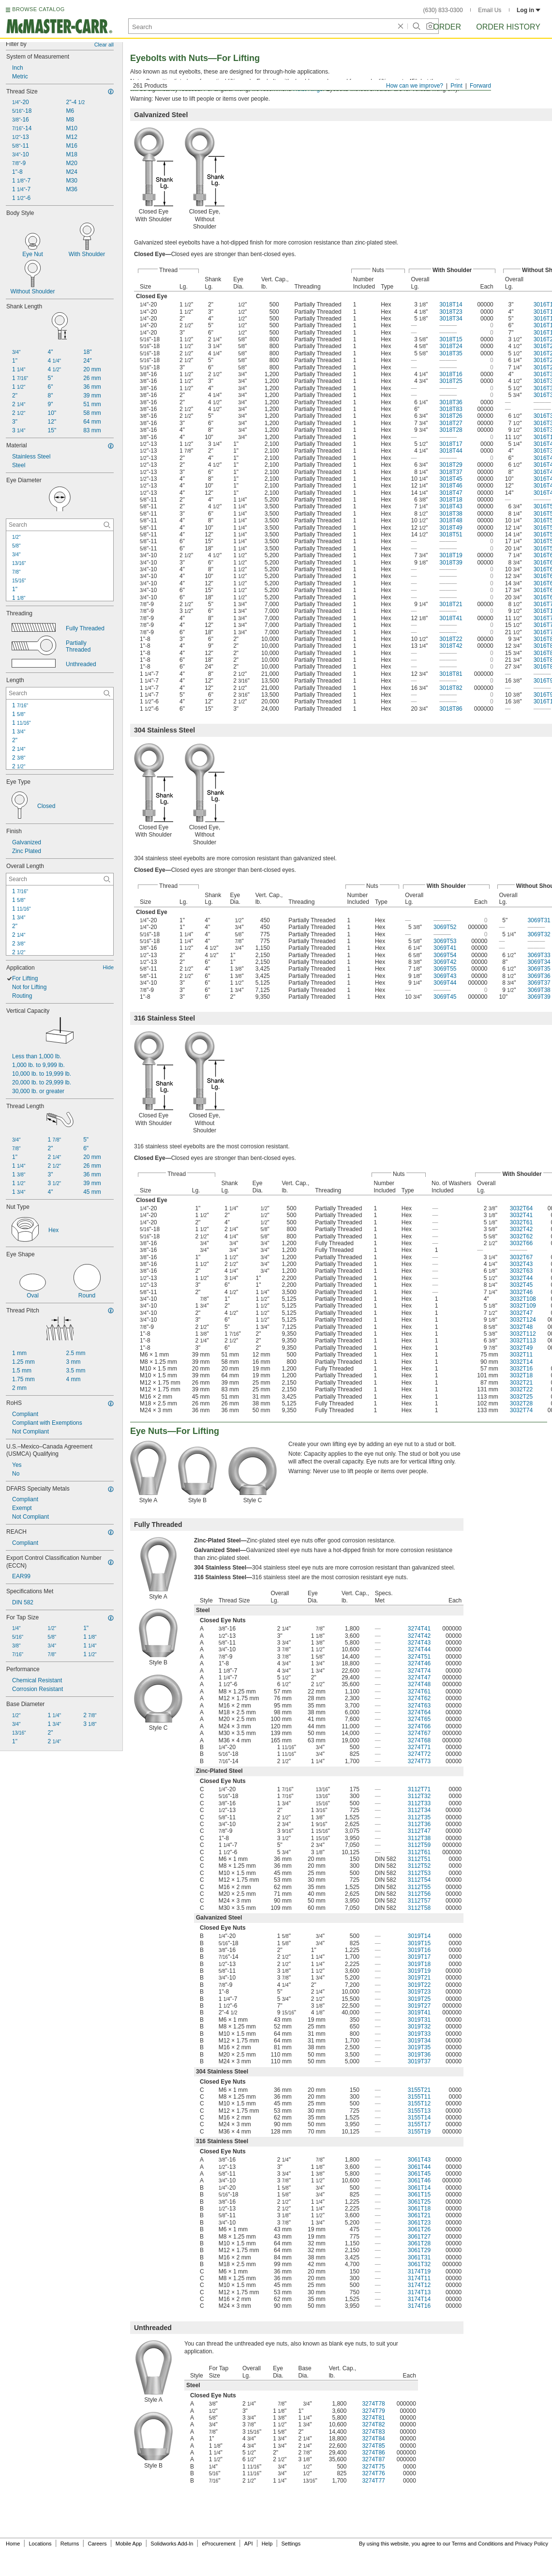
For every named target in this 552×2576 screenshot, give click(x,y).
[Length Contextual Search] (60, 693)
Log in (528, 10)
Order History (508, 27)
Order (447, 27)
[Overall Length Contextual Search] (60, 879)
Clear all (104, 44)
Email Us (489, 10)
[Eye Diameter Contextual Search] (60, 524)
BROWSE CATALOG (38, 9)
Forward (480, 85)
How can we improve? (414, 85)
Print (456, 85)
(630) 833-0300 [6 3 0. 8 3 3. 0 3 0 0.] (443, 10)
